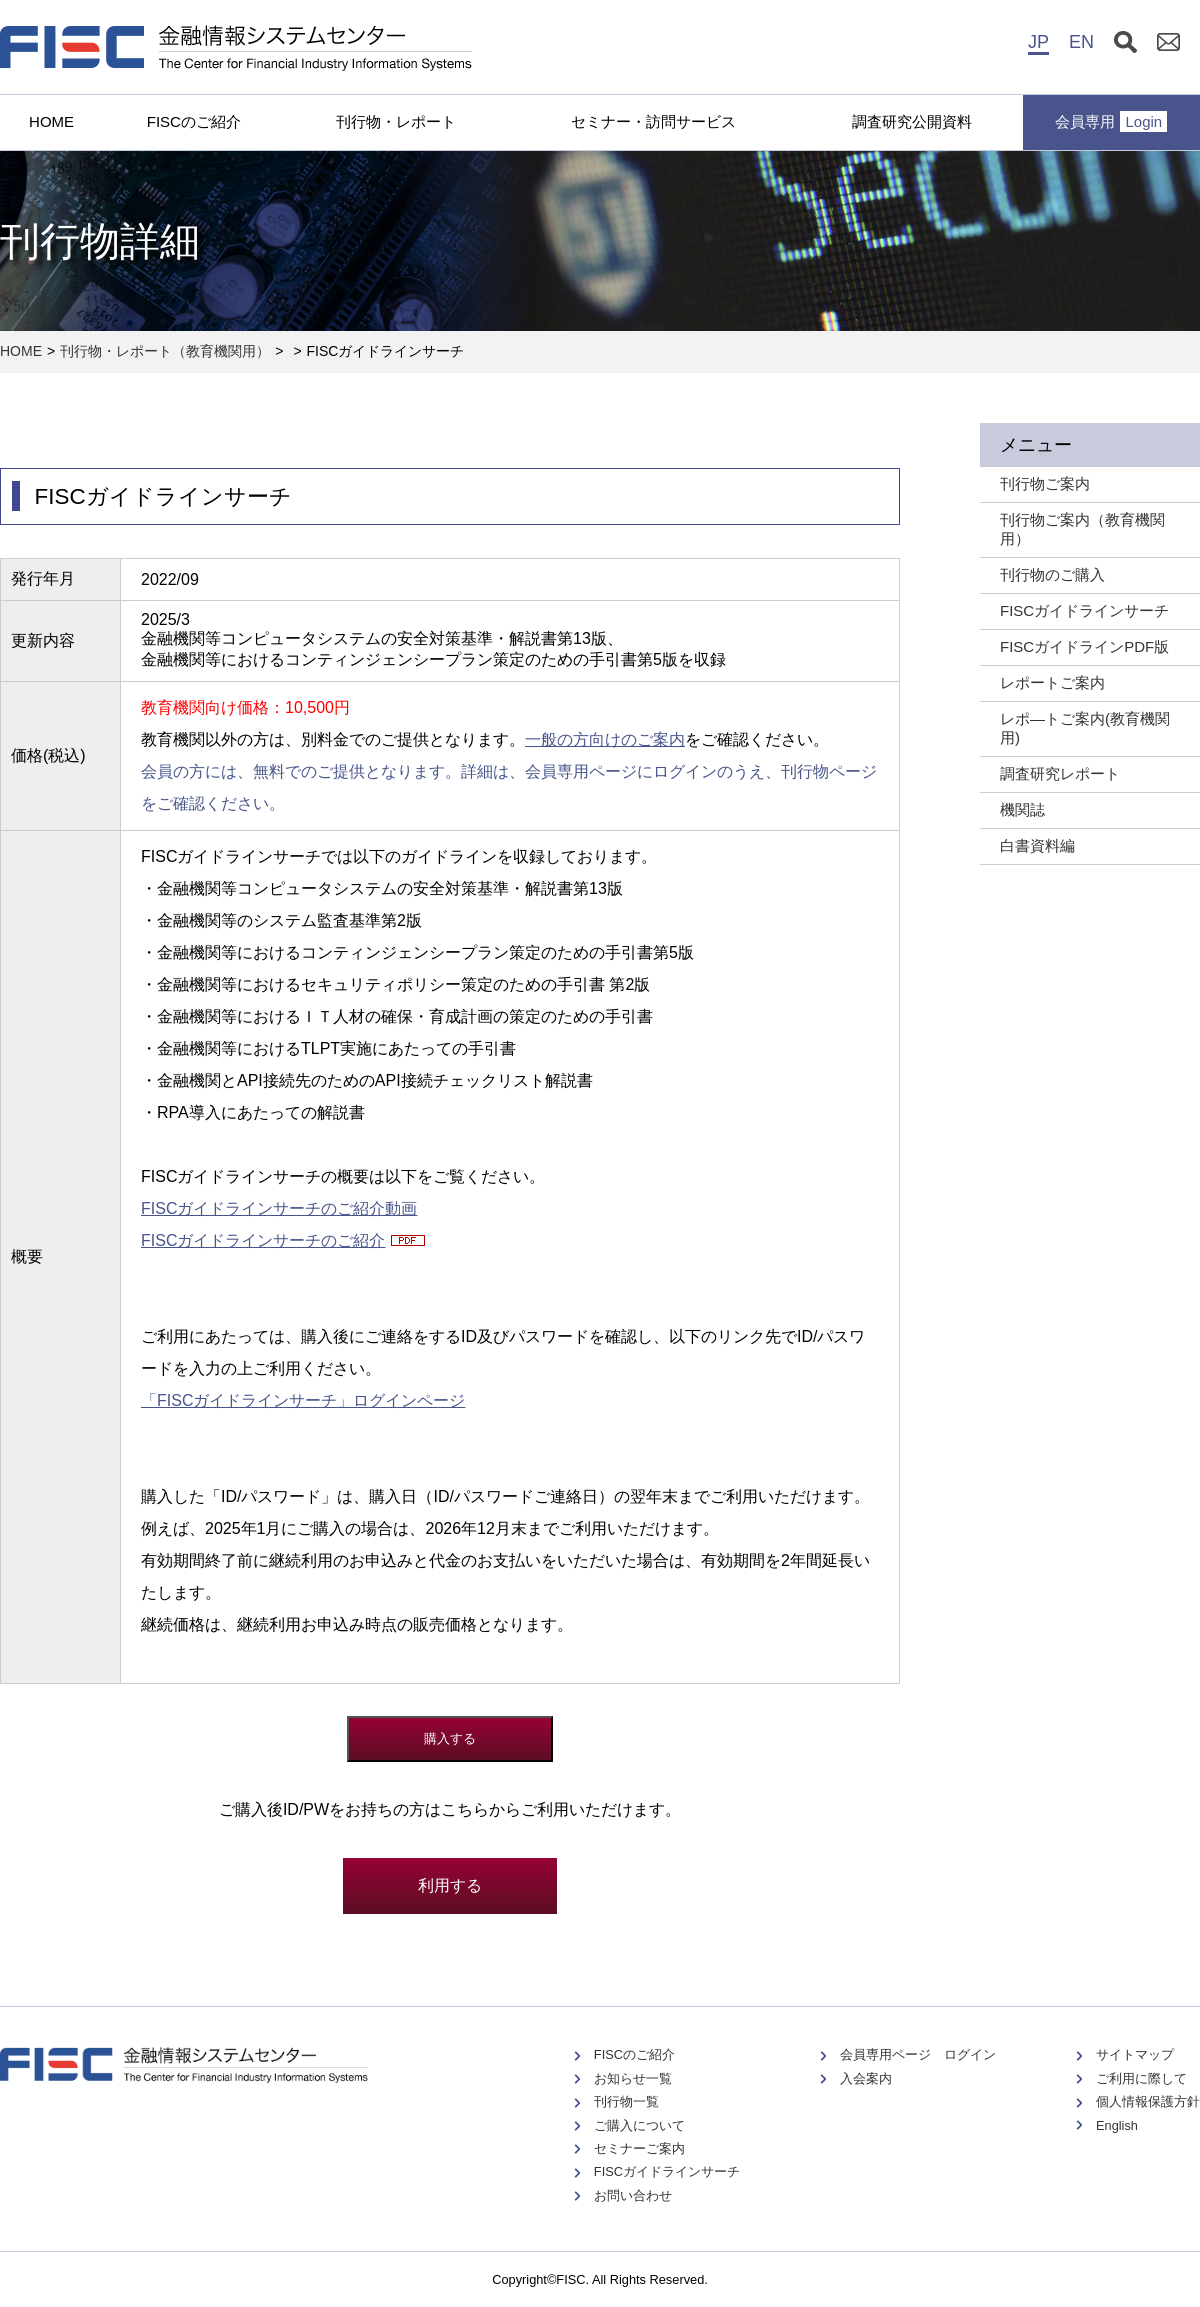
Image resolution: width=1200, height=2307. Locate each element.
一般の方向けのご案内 (605, 739)
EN (1081, 42)
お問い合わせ (633, 2195)
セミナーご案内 (639, 2148)
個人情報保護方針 (1148, 2101)
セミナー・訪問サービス (653, 121)
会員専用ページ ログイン (918, 2054)
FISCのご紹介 (194, 121)
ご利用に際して (1141, 2078)
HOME (51, 121)
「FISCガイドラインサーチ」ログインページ (303, 1400)
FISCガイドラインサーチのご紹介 (263, 1240)
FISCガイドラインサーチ (667, 2171)
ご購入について (639, 2125)
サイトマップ (1135, 2054)
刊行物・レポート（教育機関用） (165, 351)
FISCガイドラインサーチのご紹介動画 (279, 1208)
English (1117, 2125)
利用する (450, 1885)
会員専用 (1111, 121)
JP (1038, 42)
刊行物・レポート (396, 121)
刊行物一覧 (626, 2101)
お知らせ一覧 (633, 2078)
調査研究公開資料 (912, 121)
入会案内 (866, 2078)
